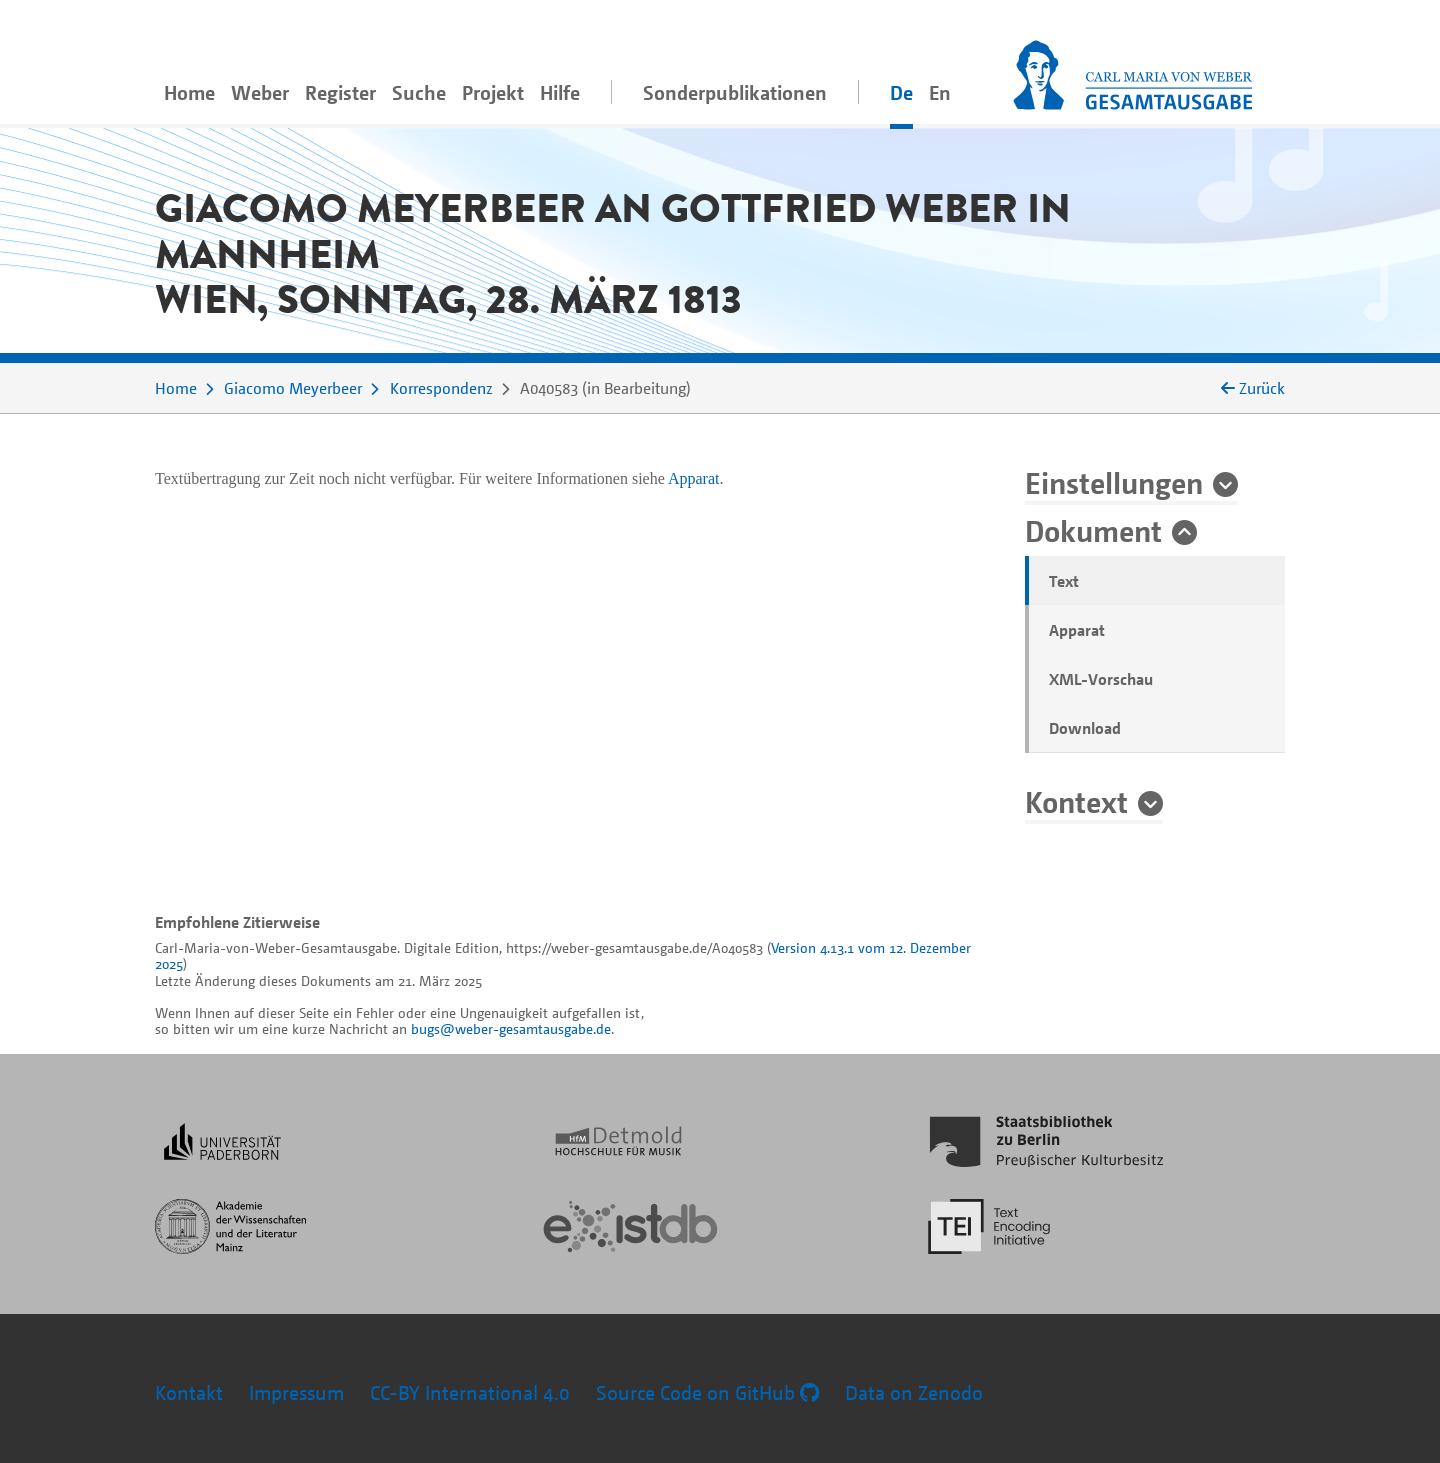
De (901, 92)
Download (1085, 728)
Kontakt (189, 1392)
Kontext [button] (1076, 801)
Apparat (1077, 630)
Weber (260, 92)
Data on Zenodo (914, 1392)
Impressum (296, 1392)
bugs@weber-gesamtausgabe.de (511, 1028)
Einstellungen (1114, 482)
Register (340, 92)
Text (1064, 581)
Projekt (493, 92)
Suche (419, 92)
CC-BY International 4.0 (470, 1392)
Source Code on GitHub (707, 1392)
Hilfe (560, 92)
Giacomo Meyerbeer (293, 388)
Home (189, 92)
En (940, 92)
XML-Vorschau (1101, 679)
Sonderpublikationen (735, 92)
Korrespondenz (441, 388)
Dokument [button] (1093, 530)
